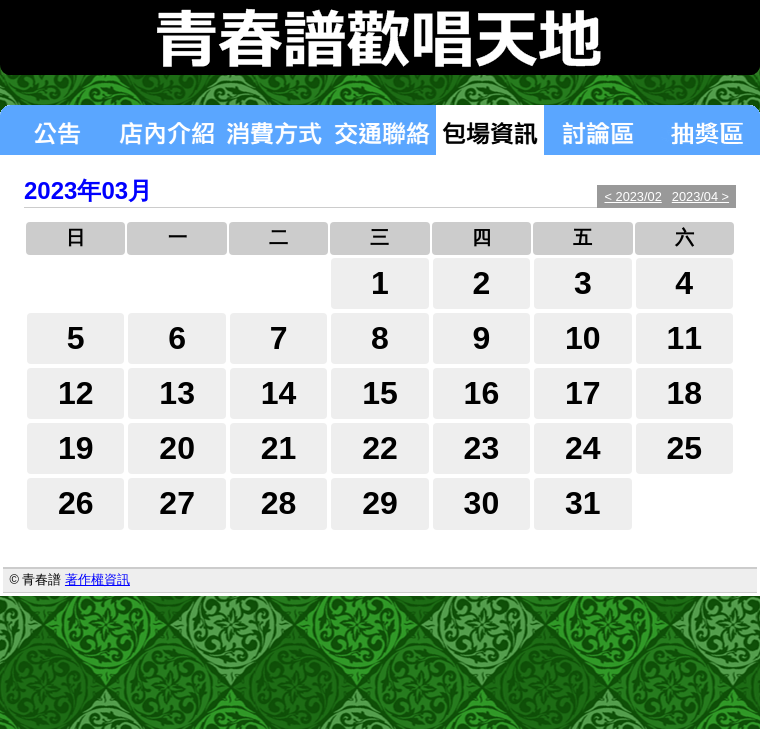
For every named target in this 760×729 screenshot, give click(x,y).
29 (380, 503)
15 (380, 393)
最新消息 (56, 130)
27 (177, 503)
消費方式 (274, 130)
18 (684, 393)
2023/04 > (700, 196)
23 (482, 448)
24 (583, 448)
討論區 (598, 130)
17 (583, 393)
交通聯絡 (382, 130)
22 (380, 448)
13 (177, 393)
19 (76, 448)
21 (279, 448)
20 (177, 448)
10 (583, 338)
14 (279, 393)
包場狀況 (490, 130)
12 (76, 393)
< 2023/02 (632, 196)
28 (279, 503)
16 (482, 393)
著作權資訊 (97, 579)
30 (482, 503)
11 (684, 338)
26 (76, 503)
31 (583, 503)
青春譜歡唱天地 (380, 37)
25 (684, 448)
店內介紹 (166, 130)
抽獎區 (706, 130)
